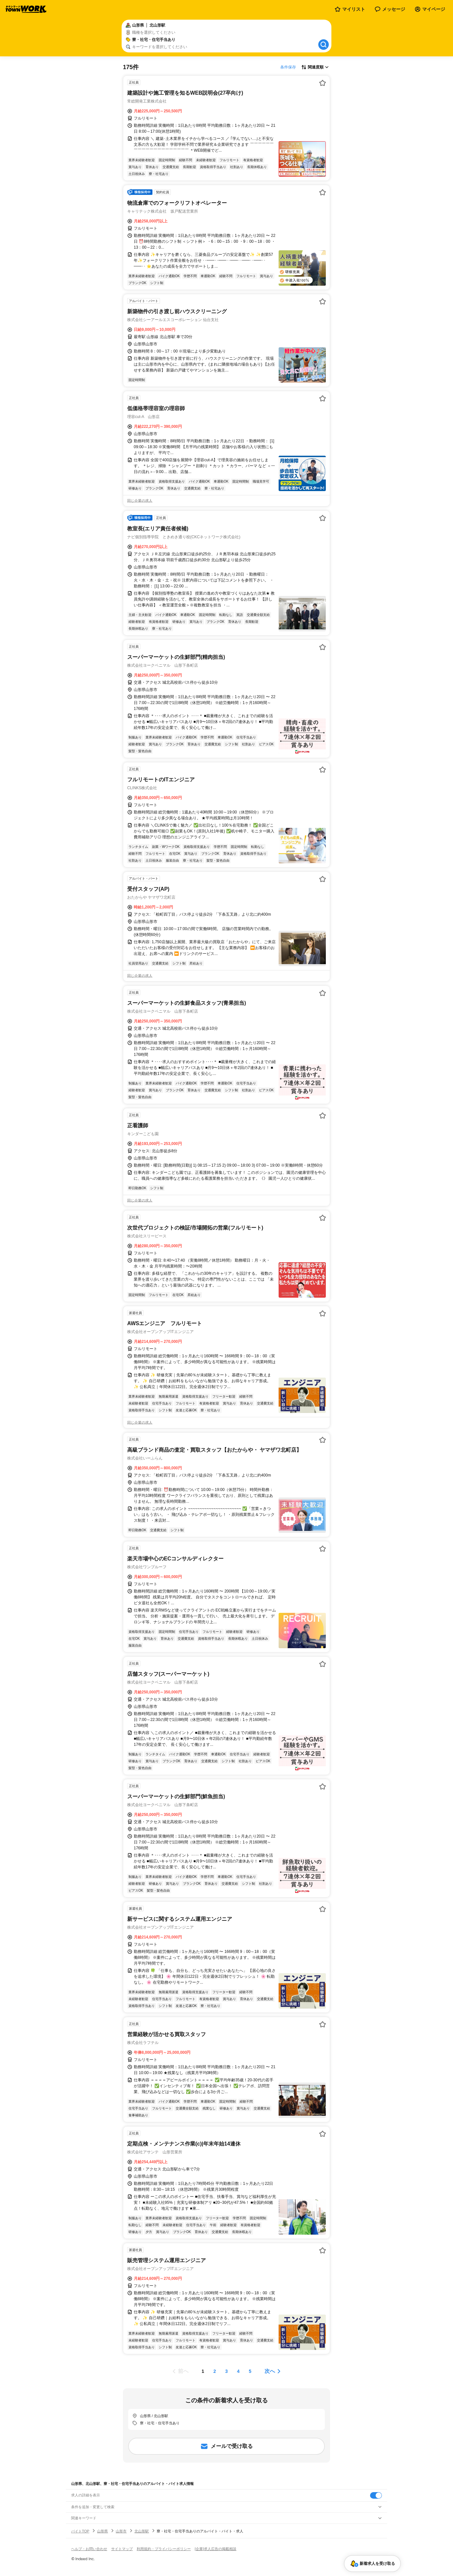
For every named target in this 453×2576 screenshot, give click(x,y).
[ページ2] (214, 2371)
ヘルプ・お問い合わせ (89, 2549)
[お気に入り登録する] (322, 83)
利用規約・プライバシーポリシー (164, 2549)
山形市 (121, 2531)
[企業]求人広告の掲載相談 (215, 2549)
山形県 (102, 2531)
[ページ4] (238, 2371)
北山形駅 (141, 2531)
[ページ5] (250, 2371)
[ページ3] (226, 2371)
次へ (270, 2371)
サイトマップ (122, 2549)
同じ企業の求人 (139, 501)
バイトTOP (80, 2531)
